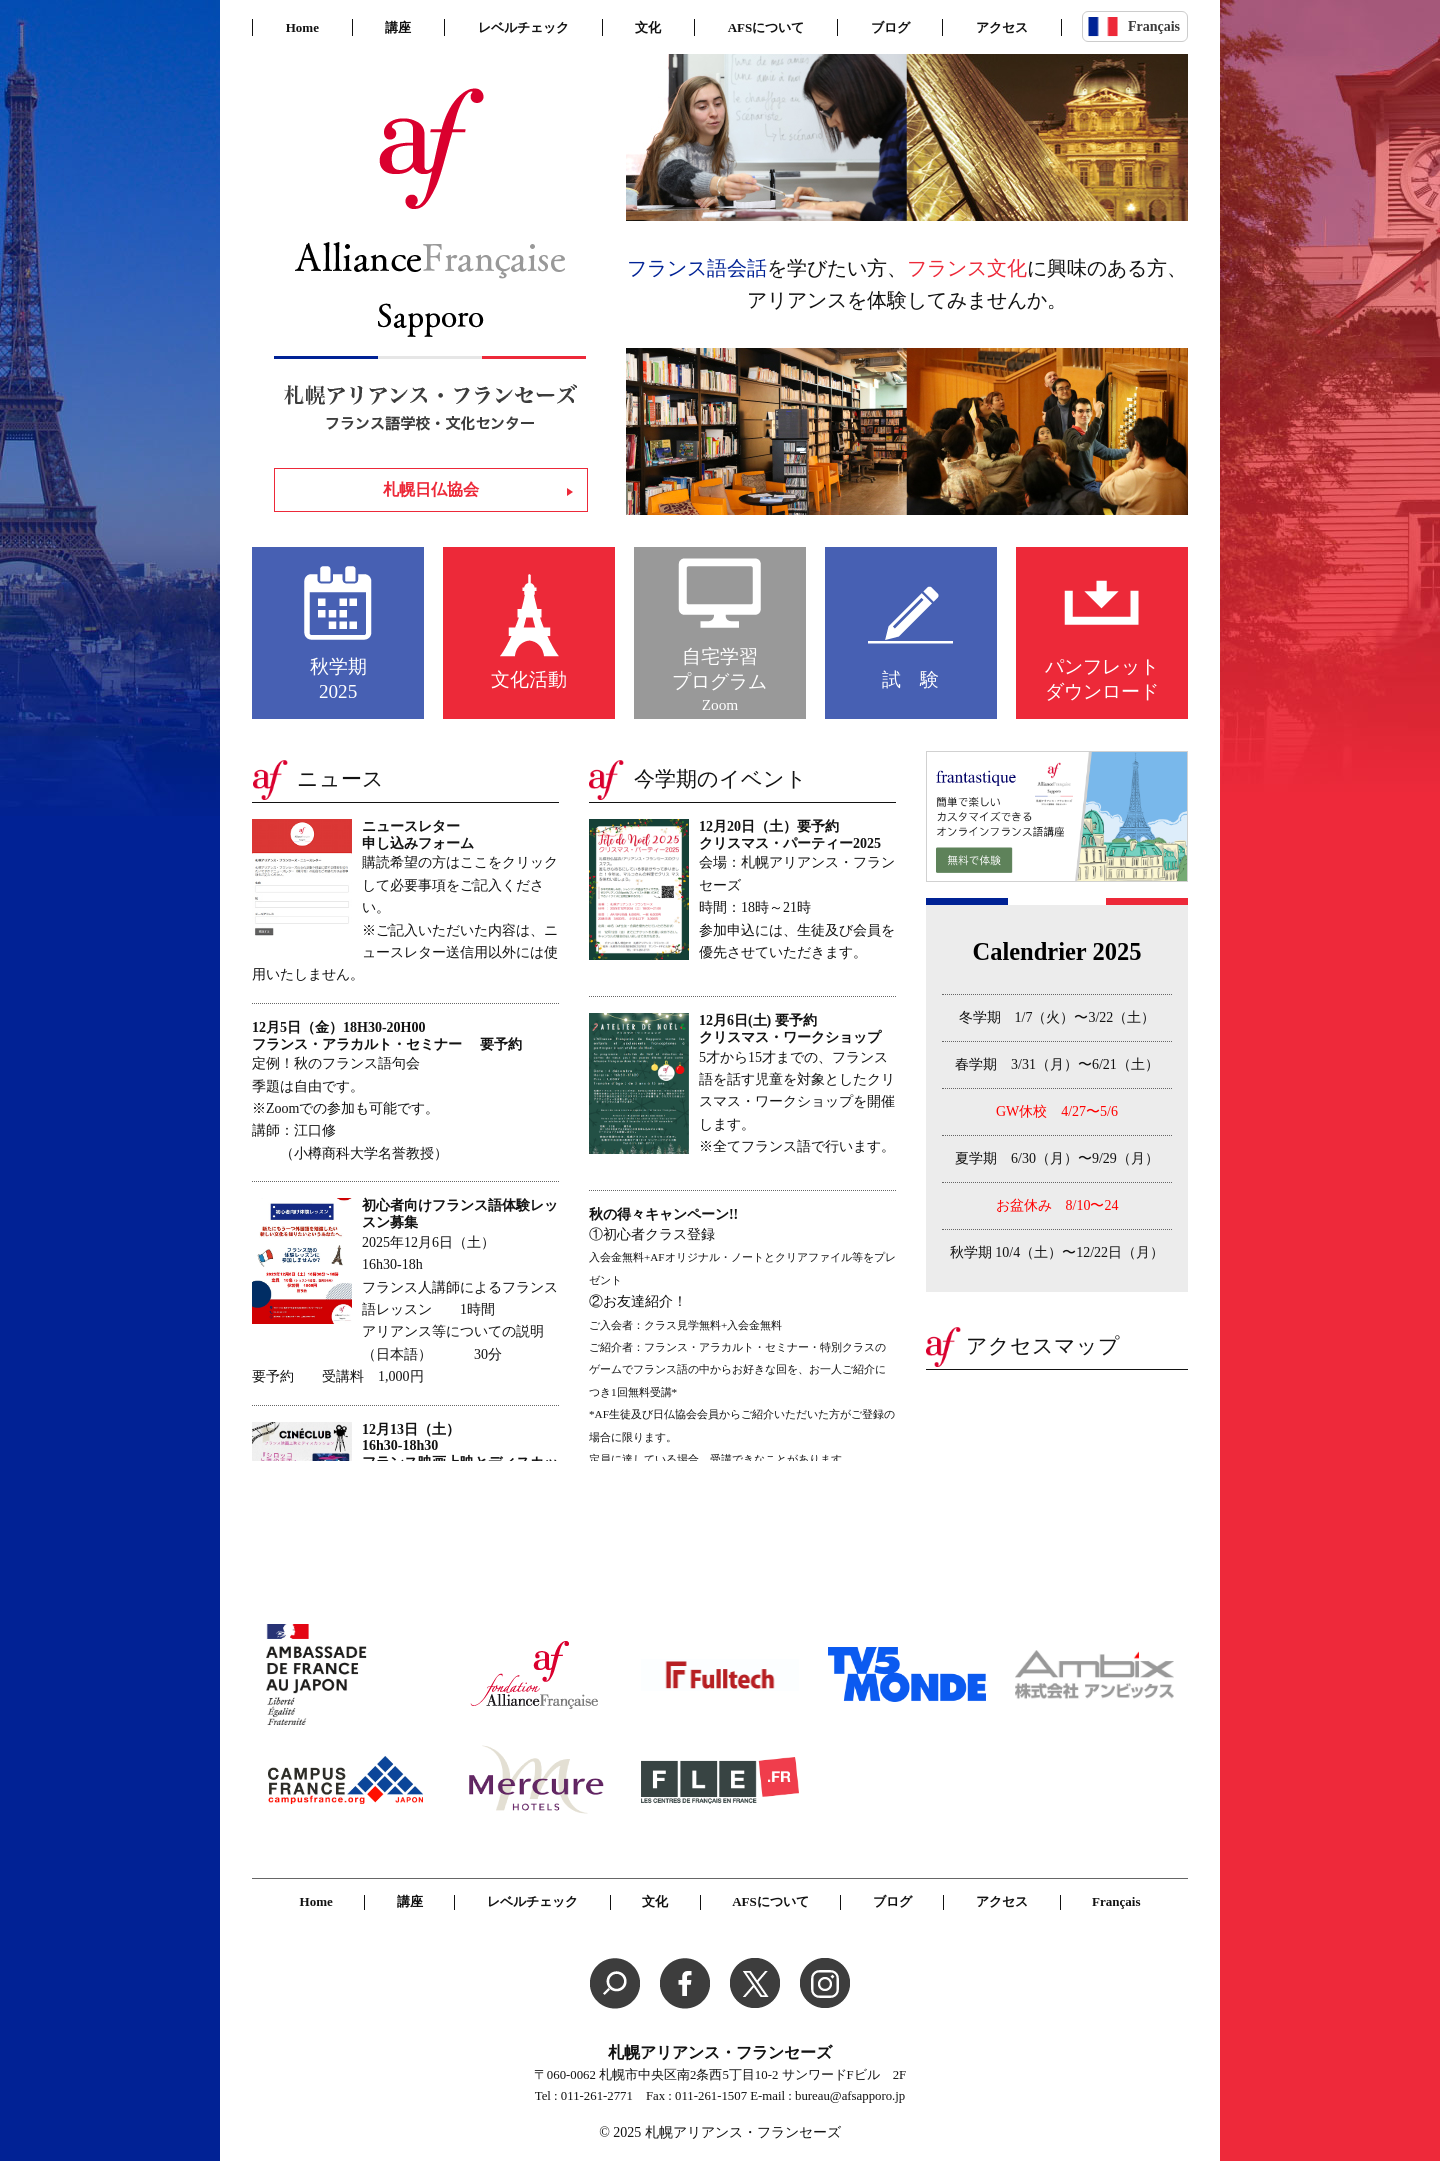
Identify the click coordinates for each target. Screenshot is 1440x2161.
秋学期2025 (338, 679)
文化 (648, 27)
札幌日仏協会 (431, 489)
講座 (398, 27)
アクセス (1002, 27)
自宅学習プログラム (719, 680)
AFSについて (766, 27)
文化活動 (529, 679)
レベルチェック (523, 27)
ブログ (890, 27)
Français (1154, 26)
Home (302, 27)
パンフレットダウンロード (1102, 679)
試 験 (910, 679)
